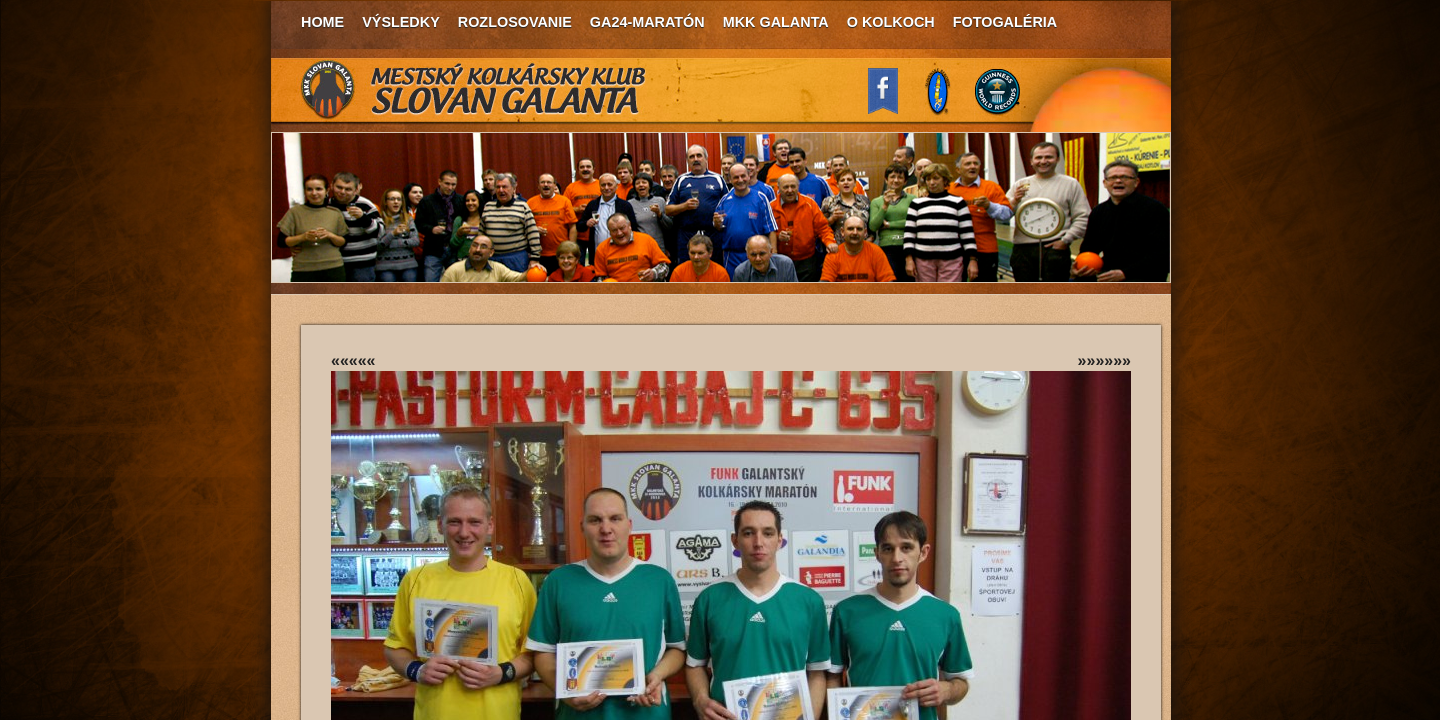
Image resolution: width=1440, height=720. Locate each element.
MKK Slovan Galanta (474, 90)
